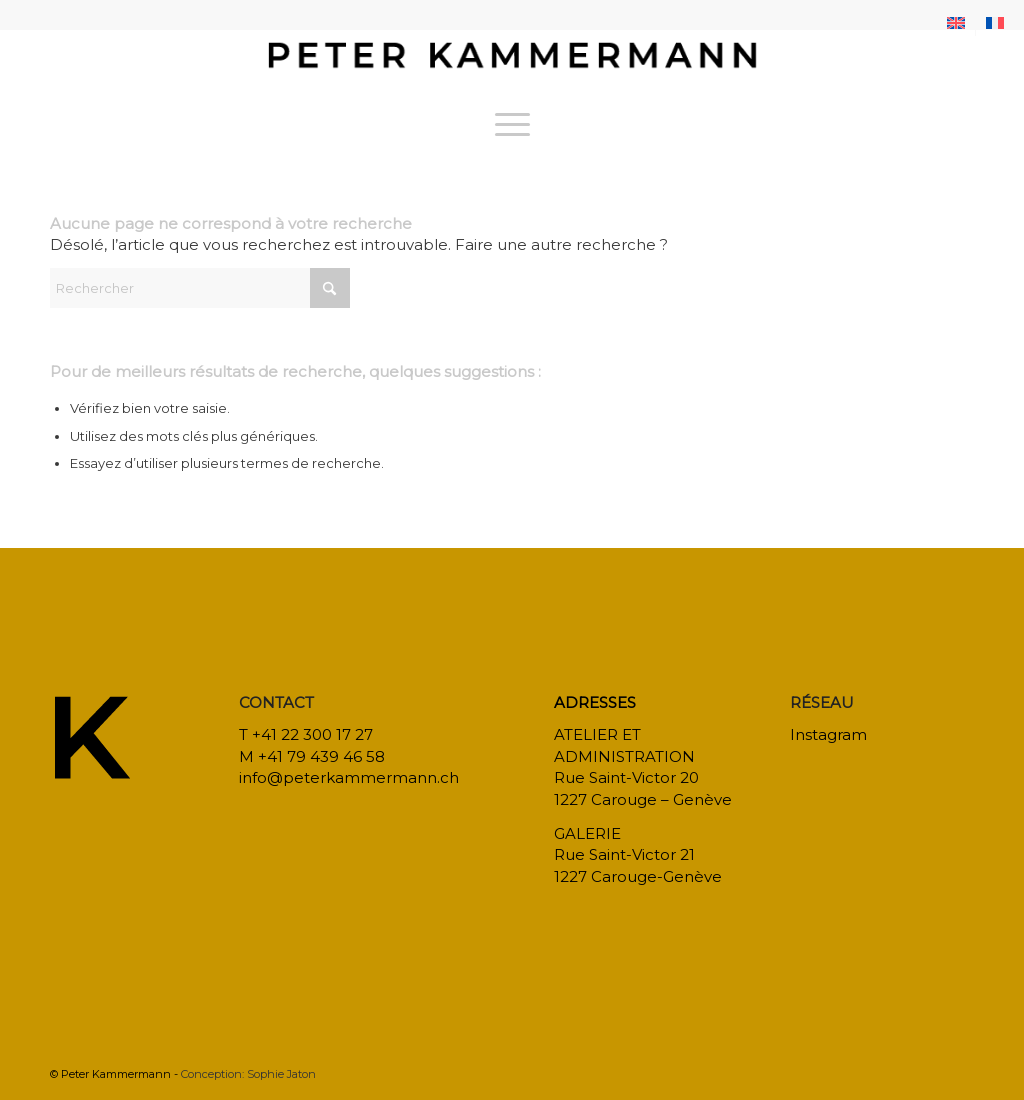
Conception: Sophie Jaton (248, 1074)
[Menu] (512, 124)
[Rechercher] (200, 288)
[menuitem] (956, 23)
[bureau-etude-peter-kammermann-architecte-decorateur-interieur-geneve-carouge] (512, 64)
